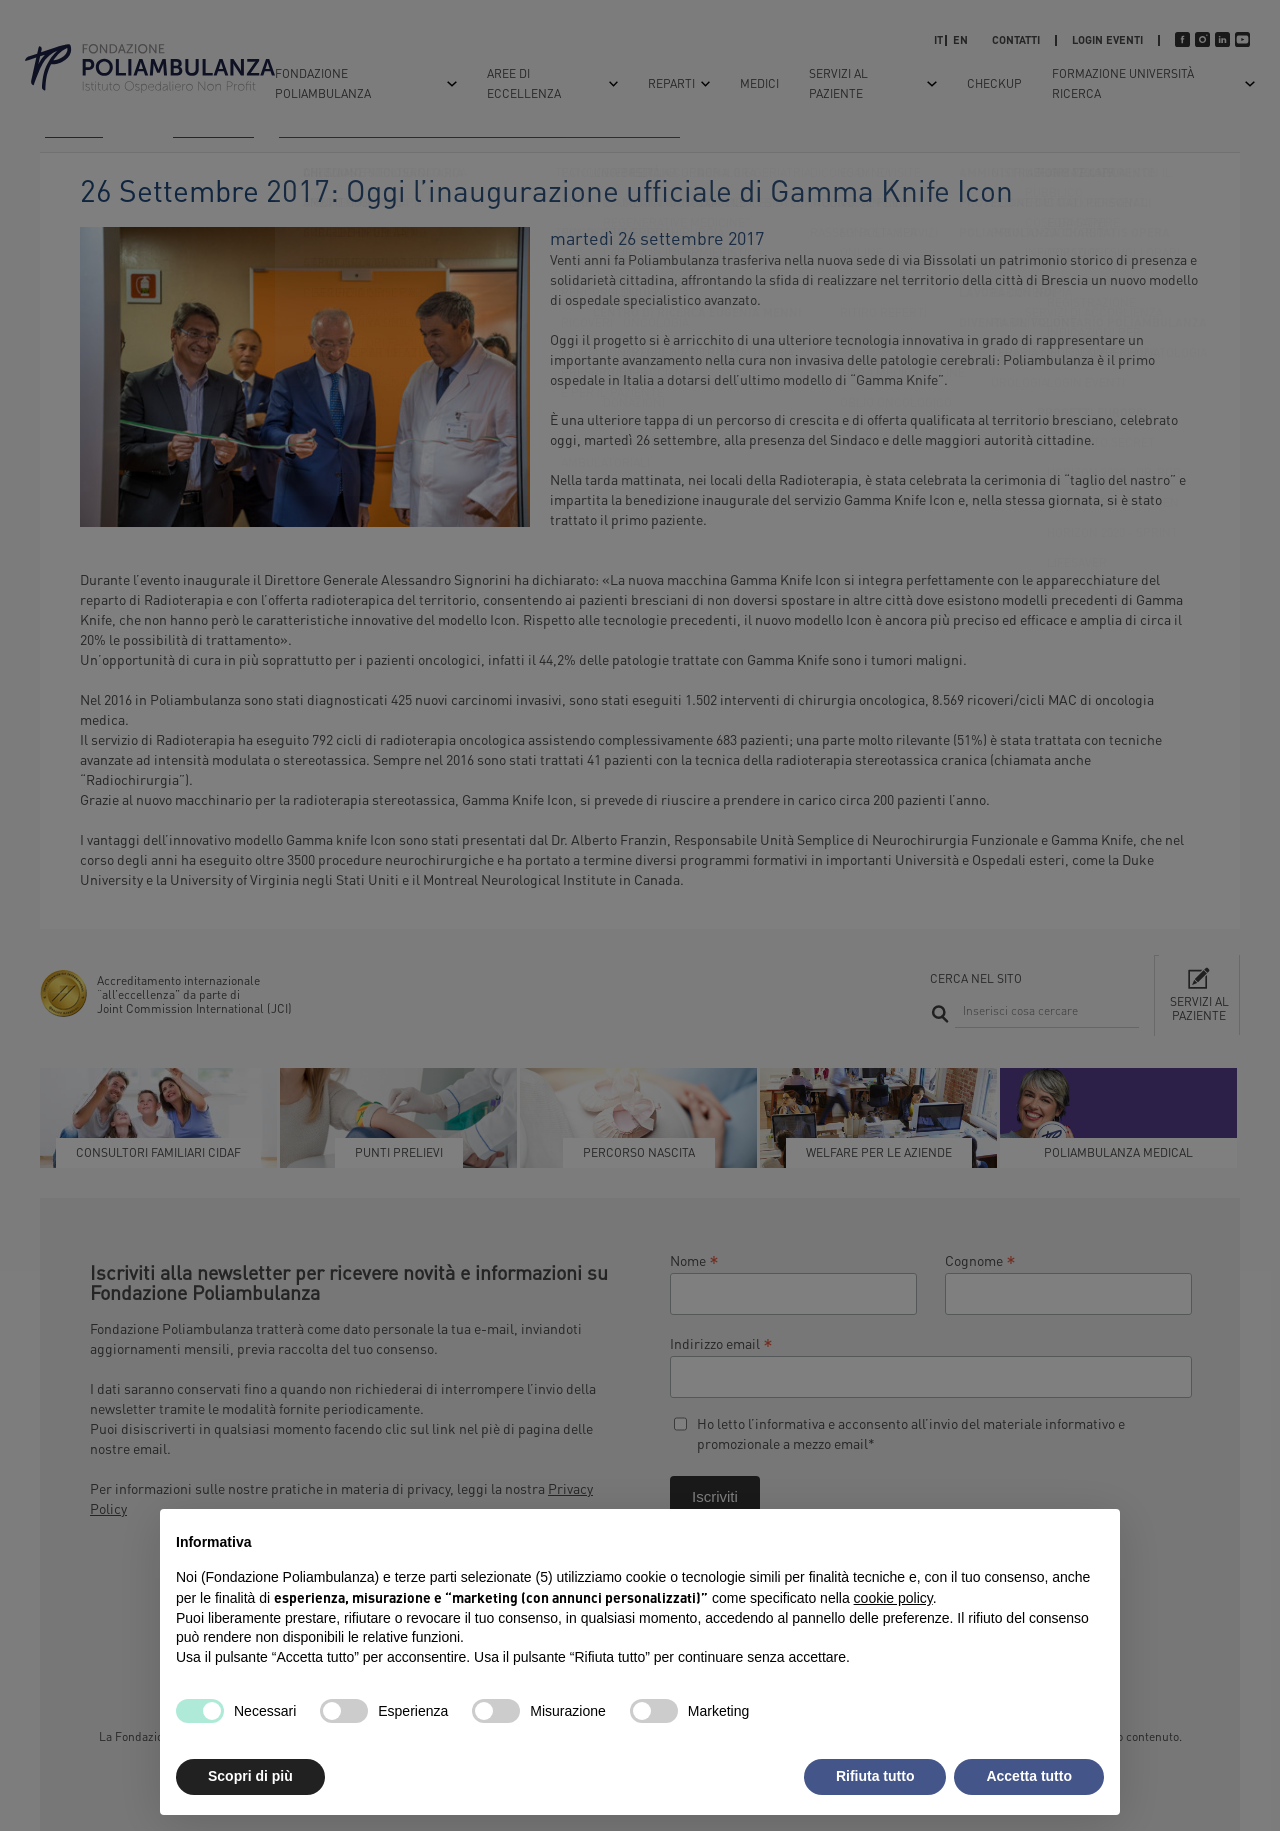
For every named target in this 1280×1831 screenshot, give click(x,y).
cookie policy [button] (893, 1598)
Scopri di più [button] (250, 1776)
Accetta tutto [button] (1029, 1776)
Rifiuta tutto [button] (875, 1776)
